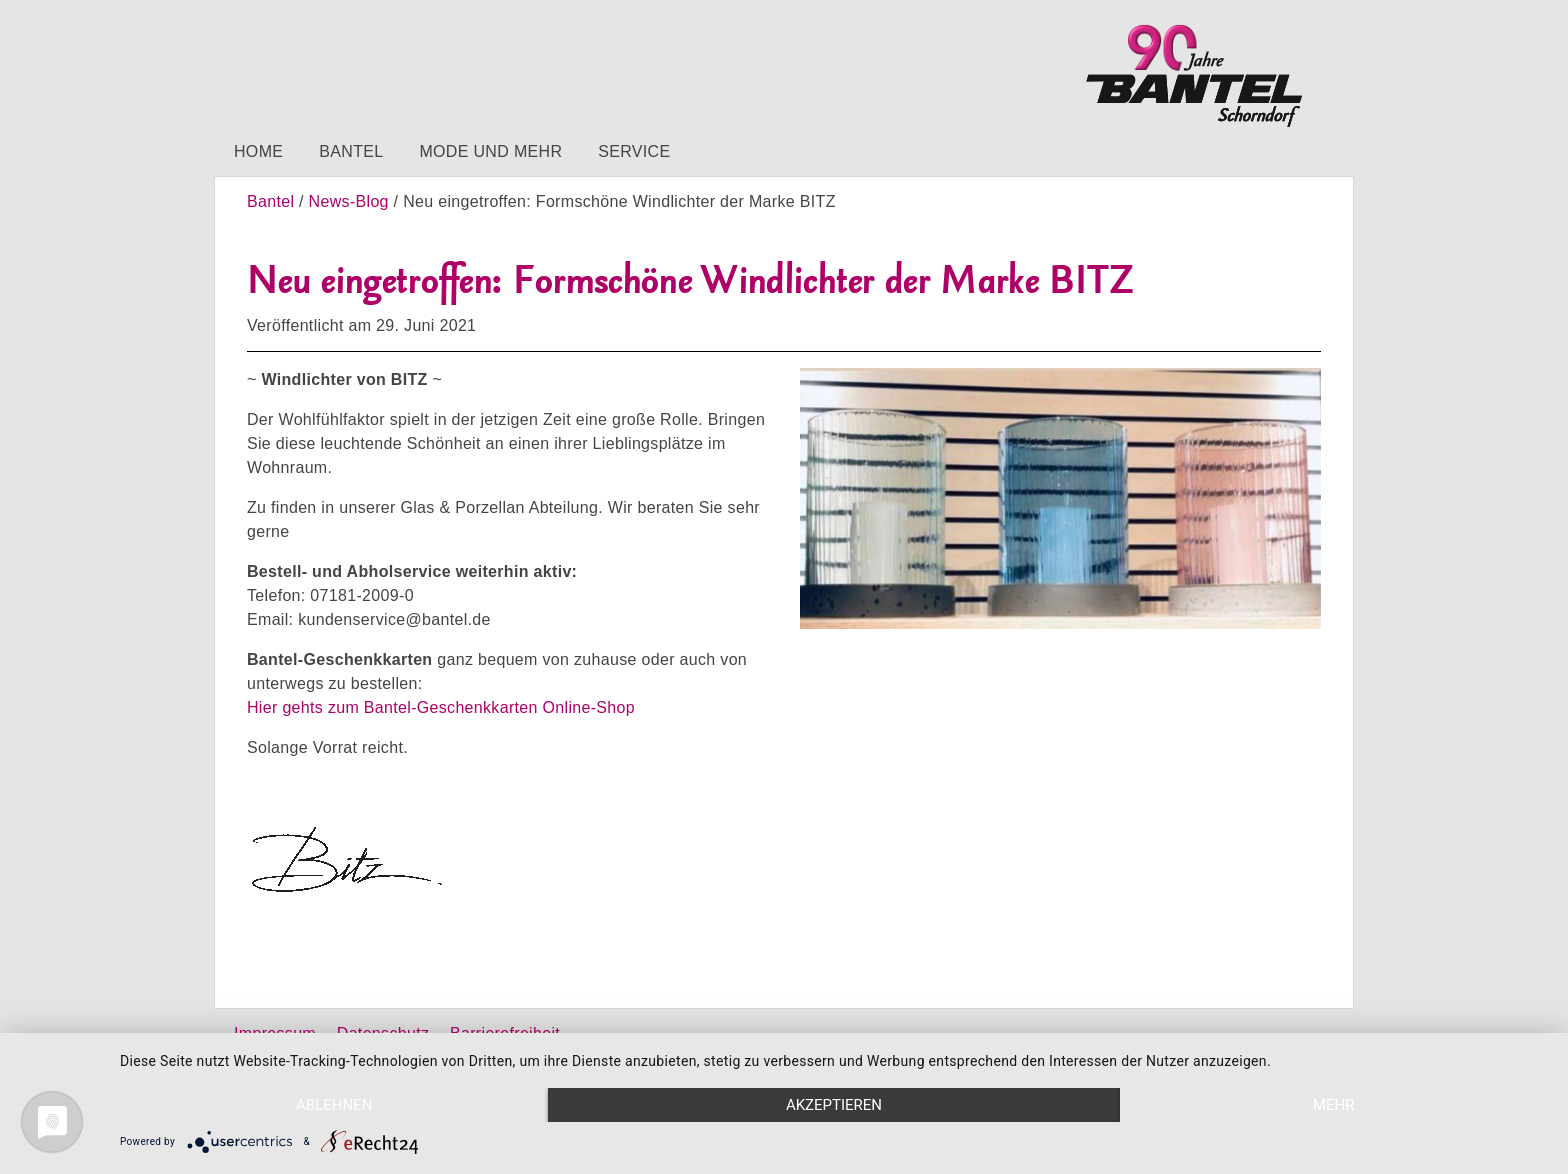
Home (258, 151)
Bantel (351, 151)
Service (634, 151)
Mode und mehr (490, 151)
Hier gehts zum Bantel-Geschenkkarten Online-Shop (441, 707)
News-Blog (349, 201)
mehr (1334, 1105)
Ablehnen (334, 1105)
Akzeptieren (834, 1105)
